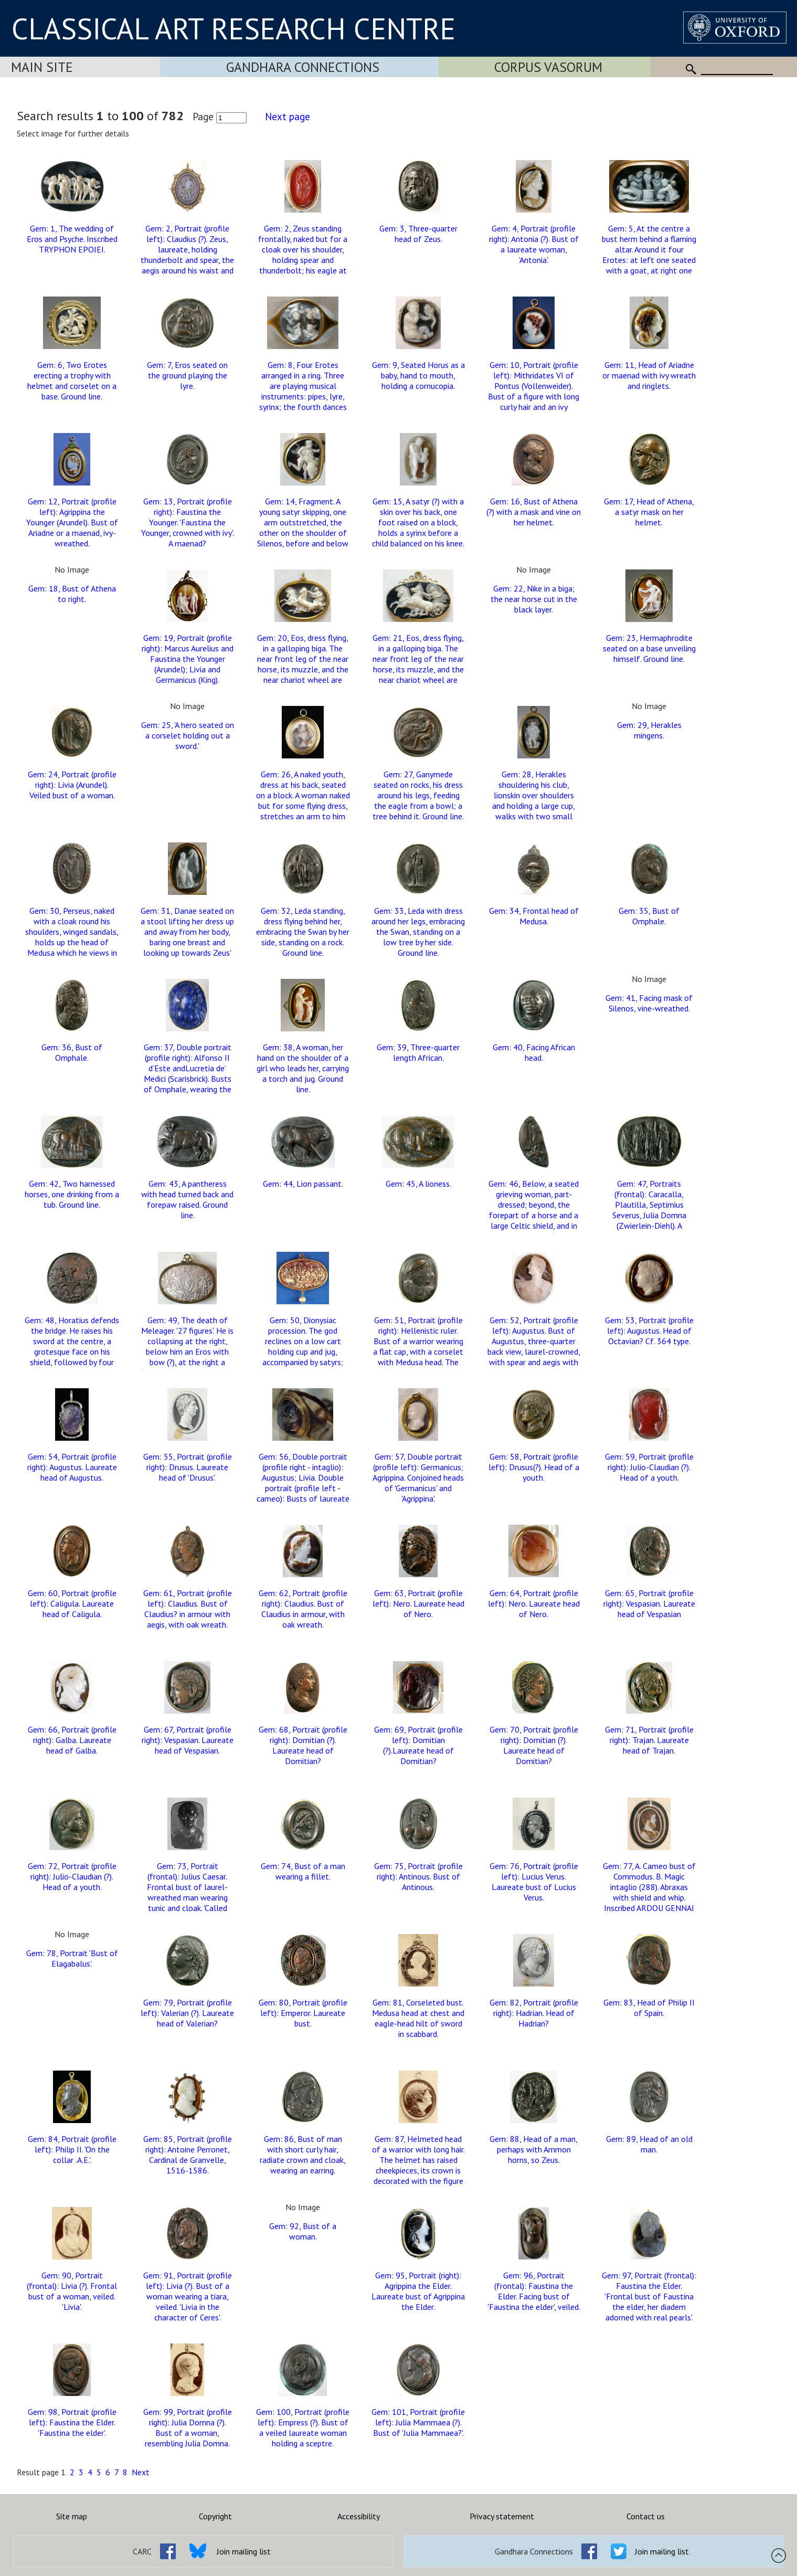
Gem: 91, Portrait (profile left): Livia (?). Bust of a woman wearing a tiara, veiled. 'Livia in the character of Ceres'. (187, 2296)
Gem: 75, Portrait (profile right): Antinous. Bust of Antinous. (418, 1876)
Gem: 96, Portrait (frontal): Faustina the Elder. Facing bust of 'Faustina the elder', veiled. (533, 2291)
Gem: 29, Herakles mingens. (649, 730)
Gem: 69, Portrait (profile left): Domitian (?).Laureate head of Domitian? (418, 1745)
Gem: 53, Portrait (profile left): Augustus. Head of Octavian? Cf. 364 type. (649, 1330)
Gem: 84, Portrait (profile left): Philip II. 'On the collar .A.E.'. (72, 2149)
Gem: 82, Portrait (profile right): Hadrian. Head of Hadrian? (534, 2013)
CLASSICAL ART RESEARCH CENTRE (233, 28)
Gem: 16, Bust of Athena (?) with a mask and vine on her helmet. (533, 511)
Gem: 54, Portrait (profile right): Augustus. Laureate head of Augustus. (72, 1467)
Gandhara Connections (302, 67)
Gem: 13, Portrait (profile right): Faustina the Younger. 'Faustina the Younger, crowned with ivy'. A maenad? (187, 522)
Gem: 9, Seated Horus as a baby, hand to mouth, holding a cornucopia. (418, 375)
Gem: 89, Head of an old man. (649, 2144)
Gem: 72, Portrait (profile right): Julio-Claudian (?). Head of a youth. (72, 1876)
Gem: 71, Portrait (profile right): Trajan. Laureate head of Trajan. (649, 1740)
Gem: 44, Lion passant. (303, 1183)
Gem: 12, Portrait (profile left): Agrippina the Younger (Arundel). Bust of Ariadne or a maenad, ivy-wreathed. (72, 522)
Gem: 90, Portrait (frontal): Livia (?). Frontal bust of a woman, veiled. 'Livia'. (72, 2291)
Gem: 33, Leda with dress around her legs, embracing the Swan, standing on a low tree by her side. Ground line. (418, 931)
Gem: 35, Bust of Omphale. (649, 915)
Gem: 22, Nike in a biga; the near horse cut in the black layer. (534, 599)
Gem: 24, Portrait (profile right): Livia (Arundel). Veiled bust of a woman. (72, 784)
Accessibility (358, 2516)
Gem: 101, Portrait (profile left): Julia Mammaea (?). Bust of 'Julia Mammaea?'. (418, 2422)
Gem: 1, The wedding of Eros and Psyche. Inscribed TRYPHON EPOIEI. (72, 239)
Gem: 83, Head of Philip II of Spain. (649, 2007)
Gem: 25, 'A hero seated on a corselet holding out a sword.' (187, 735)
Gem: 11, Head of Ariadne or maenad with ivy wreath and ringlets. (649, 375)
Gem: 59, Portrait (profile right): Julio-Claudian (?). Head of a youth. (649, 1467)
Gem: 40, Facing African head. (534, 1052)
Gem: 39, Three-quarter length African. (418, 1052)
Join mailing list (244, 2551)
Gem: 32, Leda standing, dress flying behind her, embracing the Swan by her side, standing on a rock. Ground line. (302, 931)
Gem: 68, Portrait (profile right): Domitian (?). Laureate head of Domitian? (303, 1745)
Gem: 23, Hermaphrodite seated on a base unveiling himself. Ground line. (649, 648)
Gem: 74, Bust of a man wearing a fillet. (303, 1871)
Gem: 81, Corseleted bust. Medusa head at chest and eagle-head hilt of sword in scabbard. (418, 2018)
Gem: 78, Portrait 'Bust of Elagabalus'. (72, 1958)
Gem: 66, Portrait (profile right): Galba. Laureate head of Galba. (72, 1740)
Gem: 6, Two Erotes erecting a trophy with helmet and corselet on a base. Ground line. (71, 381)
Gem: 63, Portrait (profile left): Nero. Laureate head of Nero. (418, 1603)
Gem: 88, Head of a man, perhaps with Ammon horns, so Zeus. (534, 2149)
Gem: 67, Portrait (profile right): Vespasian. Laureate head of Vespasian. (187, 1740)
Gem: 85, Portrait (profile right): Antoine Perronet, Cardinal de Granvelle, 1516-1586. (187, 2155)
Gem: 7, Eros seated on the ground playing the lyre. (187, 375)
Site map (71, 2516)
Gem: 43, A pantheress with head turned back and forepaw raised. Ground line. (187, 1199)
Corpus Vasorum (548, 67)
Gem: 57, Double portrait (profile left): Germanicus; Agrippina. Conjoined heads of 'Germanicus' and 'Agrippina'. (418, 1477)
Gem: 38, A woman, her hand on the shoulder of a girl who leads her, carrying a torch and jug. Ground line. (303, 1068)
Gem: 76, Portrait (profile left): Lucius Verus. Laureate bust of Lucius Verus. (534, 1882)
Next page (287, 116)
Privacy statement (502, 2516)
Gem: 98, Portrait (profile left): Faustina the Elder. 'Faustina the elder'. (72, 2422)
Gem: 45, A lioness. (418, 1183)
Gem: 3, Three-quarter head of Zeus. (418, 233)
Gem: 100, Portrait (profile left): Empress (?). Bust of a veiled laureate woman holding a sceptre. (302, 2427)
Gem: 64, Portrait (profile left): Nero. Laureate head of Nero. (534, 1603)
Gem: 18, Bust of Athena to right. (72, 593)
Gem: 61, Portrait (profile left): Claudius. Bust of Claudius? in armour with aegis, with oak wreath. (187, 1609)
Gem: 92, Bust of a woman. (302, 2231)
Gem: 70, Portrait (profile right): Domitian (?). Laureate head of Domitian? (534, 1745)
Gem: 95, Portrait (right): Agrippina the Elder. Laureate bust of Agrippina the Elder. (418, 2291)
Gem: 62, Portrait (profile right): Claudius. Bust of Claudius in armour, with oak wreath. (303, 1609)
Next (141, 2472)
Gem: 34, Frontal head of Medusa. (534, 915)
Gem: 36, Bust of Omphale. (71, 1052)
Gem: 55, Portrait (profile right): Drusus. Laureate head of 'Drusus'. (187, 1467)
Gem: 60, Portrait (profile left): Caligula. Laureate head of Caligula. (72, 1603)
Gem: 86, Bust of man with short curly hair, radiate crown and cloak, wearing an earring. (303, 2155)
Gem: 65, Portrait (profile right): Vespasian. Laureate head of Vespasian (649, 1603)
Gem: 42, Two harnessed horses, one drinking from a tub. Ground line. (72, 1194)
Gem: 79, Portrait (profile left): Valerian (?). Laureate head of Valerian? (187, 2013)
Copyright (215, 2516)
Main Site (42, 67)
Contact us (645, 2516)
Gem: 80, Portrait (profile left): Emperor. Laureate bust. (303, 2013)
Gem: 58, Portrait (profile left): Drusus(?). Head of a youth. (533, 1467)
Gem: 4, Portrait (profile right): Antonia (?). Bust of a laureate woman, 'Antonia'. (534, 244)
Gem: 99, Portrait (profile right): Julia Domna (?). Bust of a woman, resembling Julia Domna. (187, 2427)
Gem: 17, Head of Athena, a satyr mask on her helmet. (649, 511)
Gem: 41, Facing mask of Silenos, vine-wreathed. (649, 1003)
